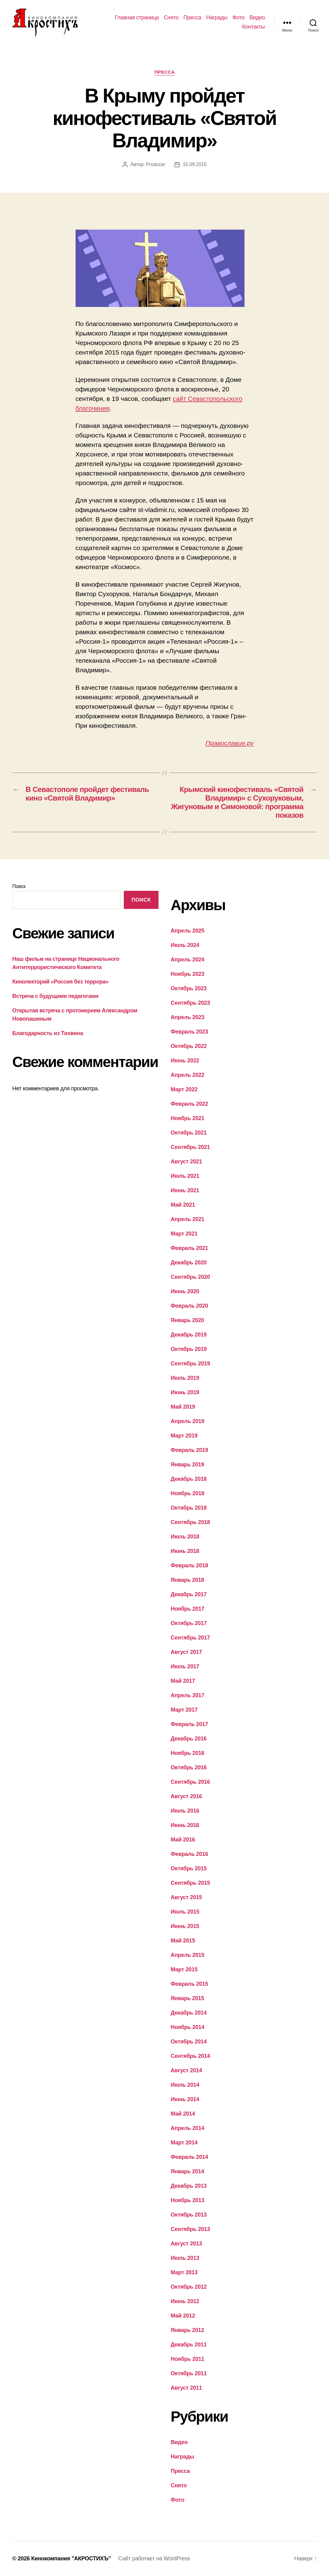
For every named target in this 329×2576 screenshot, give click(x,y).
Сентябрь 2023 (190, 1003)
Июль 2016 (185, 1811)
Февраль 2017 (189, 1724)
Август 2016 (186, 1796)
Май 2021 (183, 1205)
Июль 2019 (185, 1378)
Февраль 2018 (189, 1565)
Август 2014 (186, 2070)
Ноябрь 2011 (188, 2359)
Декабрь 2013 (189, 2186)
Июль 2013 (185, 2258)
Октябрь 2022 (189, 1046)
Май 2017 (183, 1681)
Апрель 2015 (187, 1955)
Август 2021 (186, 1161)
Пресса (192, 17)
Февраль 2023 (189, 1032)
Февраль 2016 (189, 1854)
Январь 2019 (187, 1464)
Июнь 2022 (185, 1060)
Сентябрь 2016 (190, 1782)
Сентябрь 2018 (190, 1522)
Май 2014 (183, 2114)
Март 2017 (184, 1710)
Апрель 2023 (187, 1017)
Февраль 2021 (189, 1248)
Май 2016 (183, 1840)
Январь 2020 (187, 1320)
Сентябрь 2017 (190, 1638)
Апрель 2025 (187, 931)
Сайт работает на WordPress (154, 2558)
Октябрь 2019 (189, 1349)
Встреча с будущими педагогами (55, 996)
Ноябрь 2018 (188, 1493)
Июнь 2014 (185, 2099)
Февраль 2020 (189, 1306)
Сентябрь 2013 (190, 2229)
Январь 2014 (187, 2171)
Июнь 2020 (185, 1291)
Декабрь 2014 (189, 2013)
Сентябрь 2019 (190, 1363)
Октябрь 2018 (189, 1508)
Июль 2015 (185, 1912)
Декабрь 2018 (189, 1479)
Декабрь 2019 (189, 1335)
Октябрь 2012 (189, 2287)
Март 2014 (184, 2143)
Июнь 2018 (185, 1551)
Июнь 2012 (185, 2301)
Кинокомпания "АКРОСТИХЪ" (71, 2558)
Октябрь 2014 (189, 2042)
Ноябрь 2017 (188, 1609)
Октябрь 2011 (189, 2373)
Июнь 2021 (185, 1190)
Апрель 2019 (187, 1421)
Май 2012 (183, 2316)
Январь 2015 (187, 1998)
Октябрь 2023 (189, 988)
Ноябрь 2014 (188, 2027)
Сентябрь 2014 (190, 2056)
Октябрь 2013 (189, 2215)
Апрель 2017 (187, 1695)
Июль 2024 (185, 945)
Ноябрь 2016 (188, 1753)
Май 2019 (183, 1407)
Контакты (253, 27)
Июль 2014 (185, 2085)
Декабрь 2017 (189, 1594)
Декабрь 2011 (189, 2344)
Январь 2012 (187, 2330)
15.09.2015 (194, 164)
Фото (239, 17)
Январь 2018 (187, 1580)
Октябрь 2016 (189, 1767)
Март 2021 (184, 1234)
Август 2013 (186, 2243)
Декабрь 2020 (189, 1262)
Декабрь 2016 (189, 1739)
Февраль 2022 (189, 1104)
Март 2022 (184, 1089)
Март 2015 (184, 1969)
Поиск (18, 886)
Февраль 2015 (189, 1984)
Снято (171, 17)
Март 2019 (184, 1436)
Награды (217, 17)
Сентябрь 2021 (190, 1147)
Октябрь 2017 (189, 1623)
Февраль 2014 (189, 2157)
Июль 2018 (185, 1537)
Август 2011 (186, 2388)
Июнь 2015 (185, 1926)
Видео (257, 17)
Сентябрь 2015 (190, 1883)
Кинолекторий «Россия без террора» (60, 982)
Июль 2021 (185, 1176)
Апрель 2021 (187, 1219)
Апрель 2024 (187, 959)
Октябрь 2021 (189, 1133)
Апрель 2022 (187, 1075)
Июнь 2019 (185, 1392)
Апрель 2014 (187, 2128)
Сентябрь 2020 (190, 1277)
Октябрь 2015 (189, 1868)
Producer (155, 164)
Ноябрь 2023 (188, 974)
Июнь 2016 (185, 1825)
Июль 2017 (185, 1666)
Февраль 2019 (189, 1450)
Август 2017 (186, 1652)
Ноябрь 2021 (188, 1118)
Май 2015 (183, 1941)
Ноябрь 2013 (188, 2200)
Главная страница (137, 17)
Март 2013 (184, 2272)
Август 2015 (186, 1897)
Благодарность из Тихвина (47, 1033)
